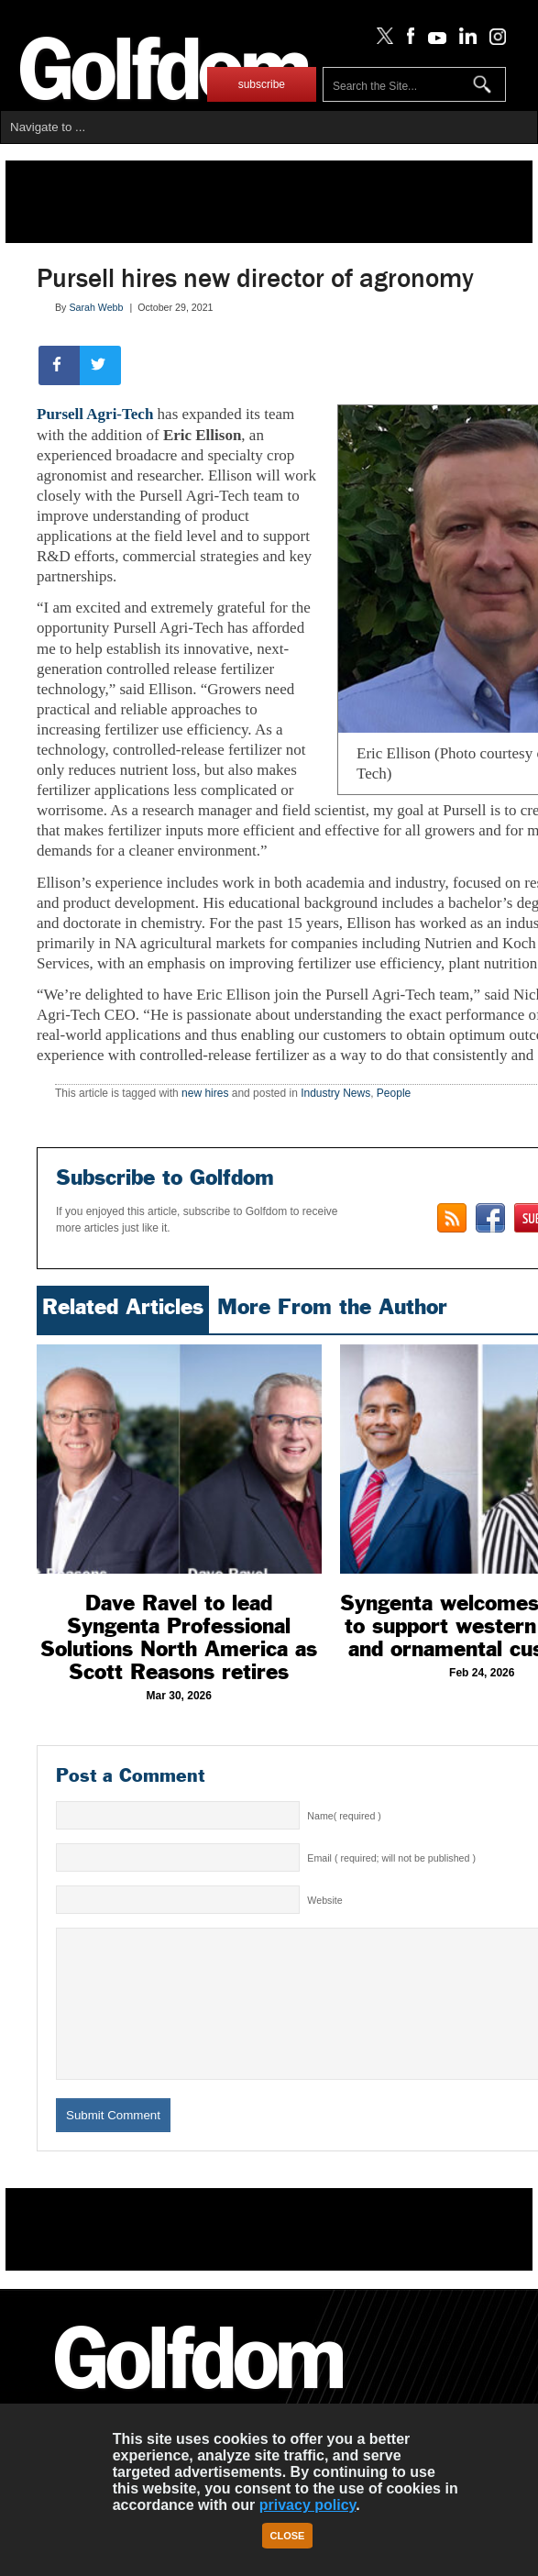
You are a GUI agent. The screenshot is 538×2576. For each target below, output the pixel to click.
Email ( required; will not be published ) (391, 1857)
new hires (204, 1093)
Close (287, 2535)
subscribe (261, 84)
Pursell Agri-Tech (95, 414)
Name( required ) (344, 1815)
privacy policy (308, 2505)
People (394, 1093)
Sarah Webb (96, 307)
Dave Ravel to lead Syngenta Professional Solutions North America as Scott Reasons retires (178, 1637)
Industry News (335, 1093)
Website (324, 1900)
